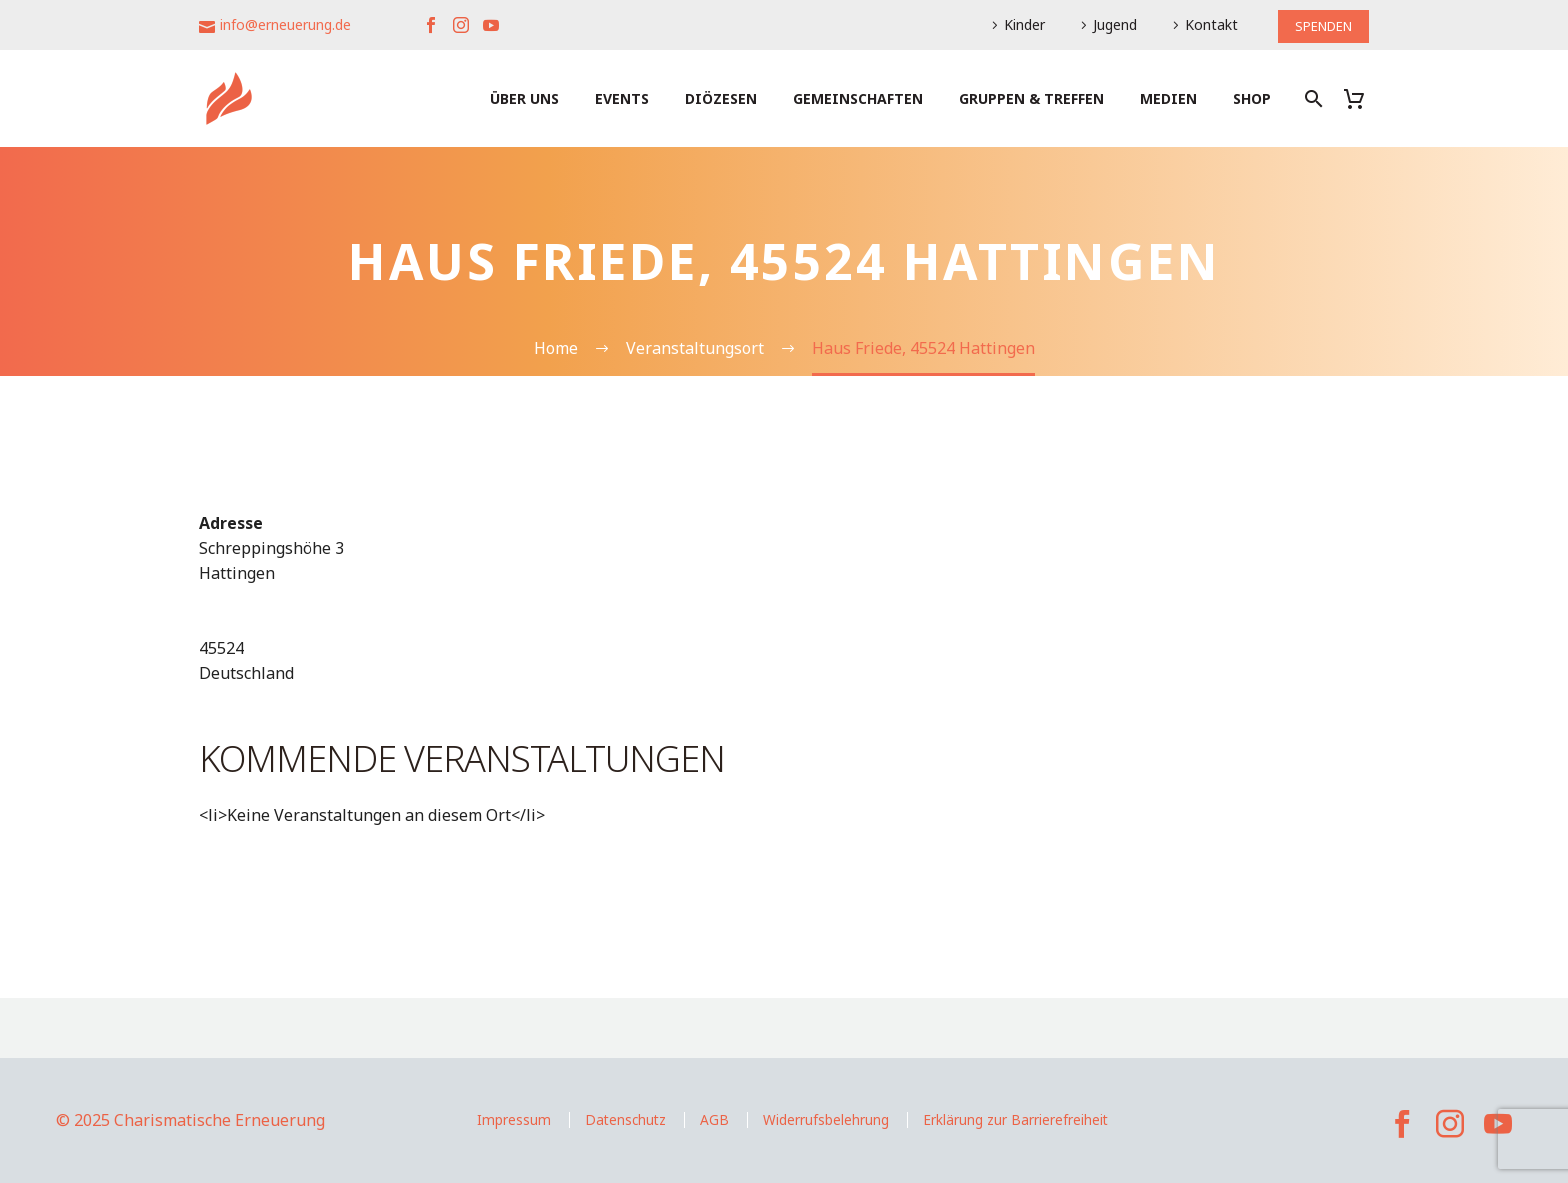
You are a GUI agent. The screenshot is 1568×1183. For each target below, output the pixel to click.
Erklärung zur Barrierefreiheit (1015, 1119)
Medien (1168, 98)
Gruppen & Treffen (1031, 98)
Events (622, 98)
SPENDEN (1320, 24)
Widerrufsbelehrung (826, 1119)
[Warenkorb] (1361, 98)
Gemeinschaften (858, 98)
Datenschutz (625, 1119)
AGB (714, 1119)
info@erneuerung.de (285, 24)
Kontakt (1204, 24)
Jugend (1108, 24)
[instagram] (1450, 1124)
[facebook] (1402, 1124)
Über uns (524, 98)
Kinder (1017, 24)
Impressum (514, 1119)
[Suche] (1311, 98)
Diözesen (721, 98)
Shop (1252, 98)
